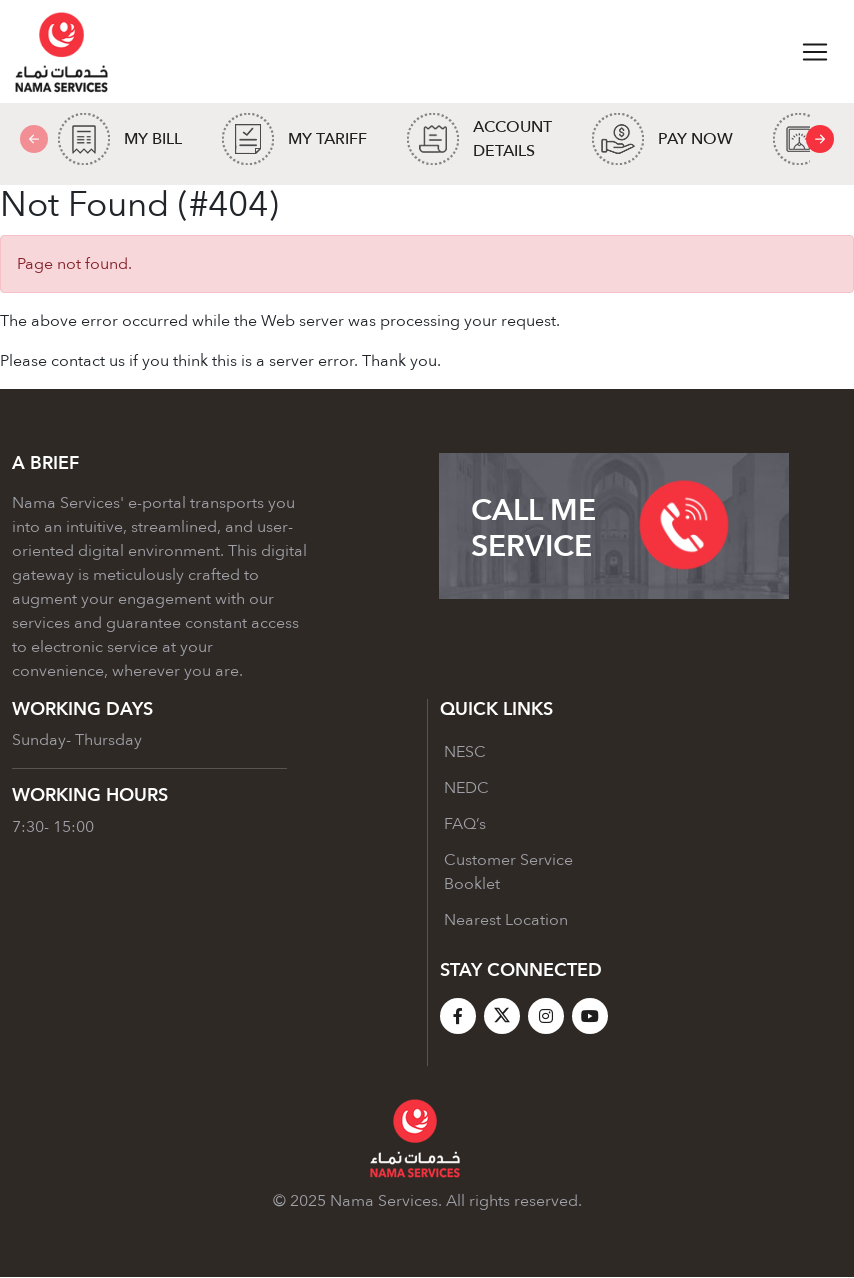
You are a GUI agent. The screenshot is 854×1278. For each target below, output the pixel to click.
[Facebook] (458, 1017)
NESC (465, 753)
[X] (502, 1017)
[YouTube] (590, 1017)
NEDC (466, 789)
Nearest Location (506, 921)
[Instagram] (546, 1017)
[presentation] (820, 140)
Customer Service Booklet (508, 873)
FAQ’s (465, 825)
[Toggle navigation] (815, 52)
